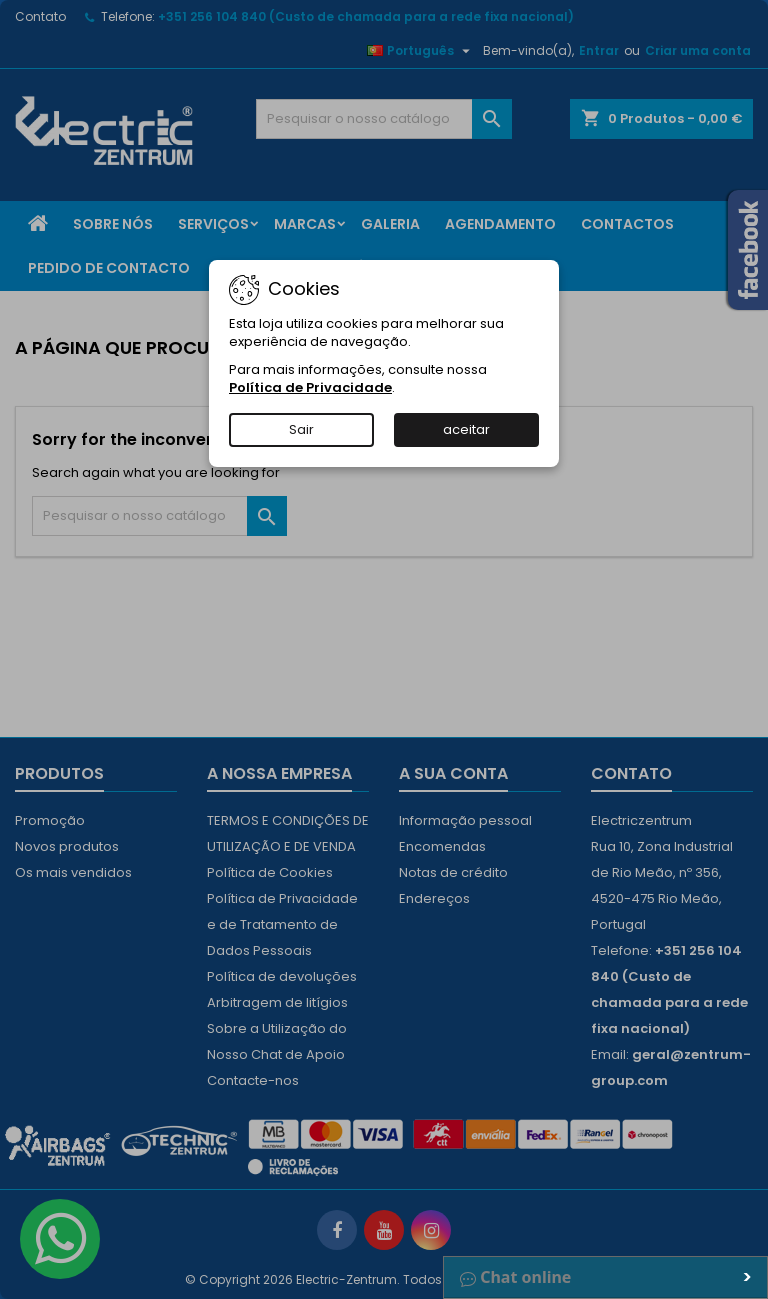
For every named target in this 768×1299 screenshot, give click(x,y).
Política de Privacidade (310, 387)
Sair (301, 429)
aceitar (466, 429)
